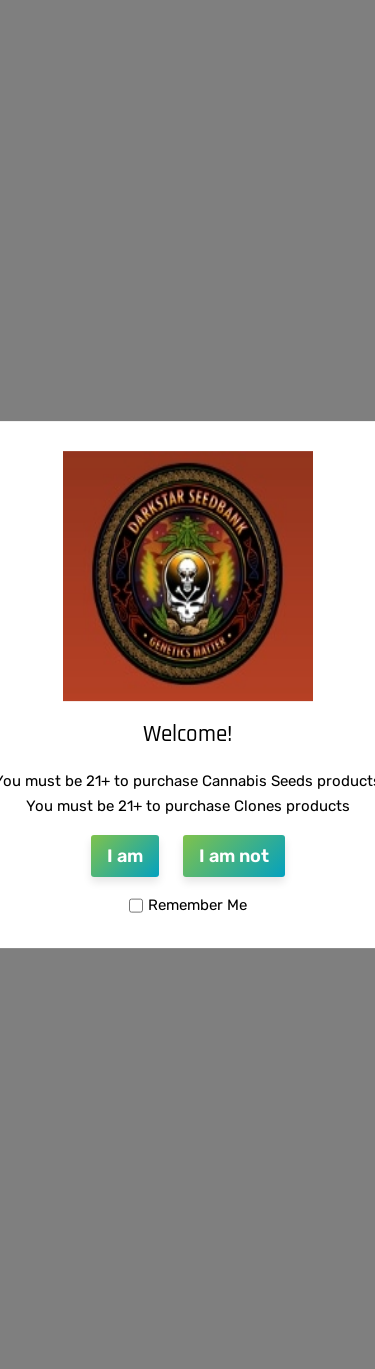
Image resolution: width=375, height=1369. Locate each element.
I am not (234, 856)
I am (125, 856)
